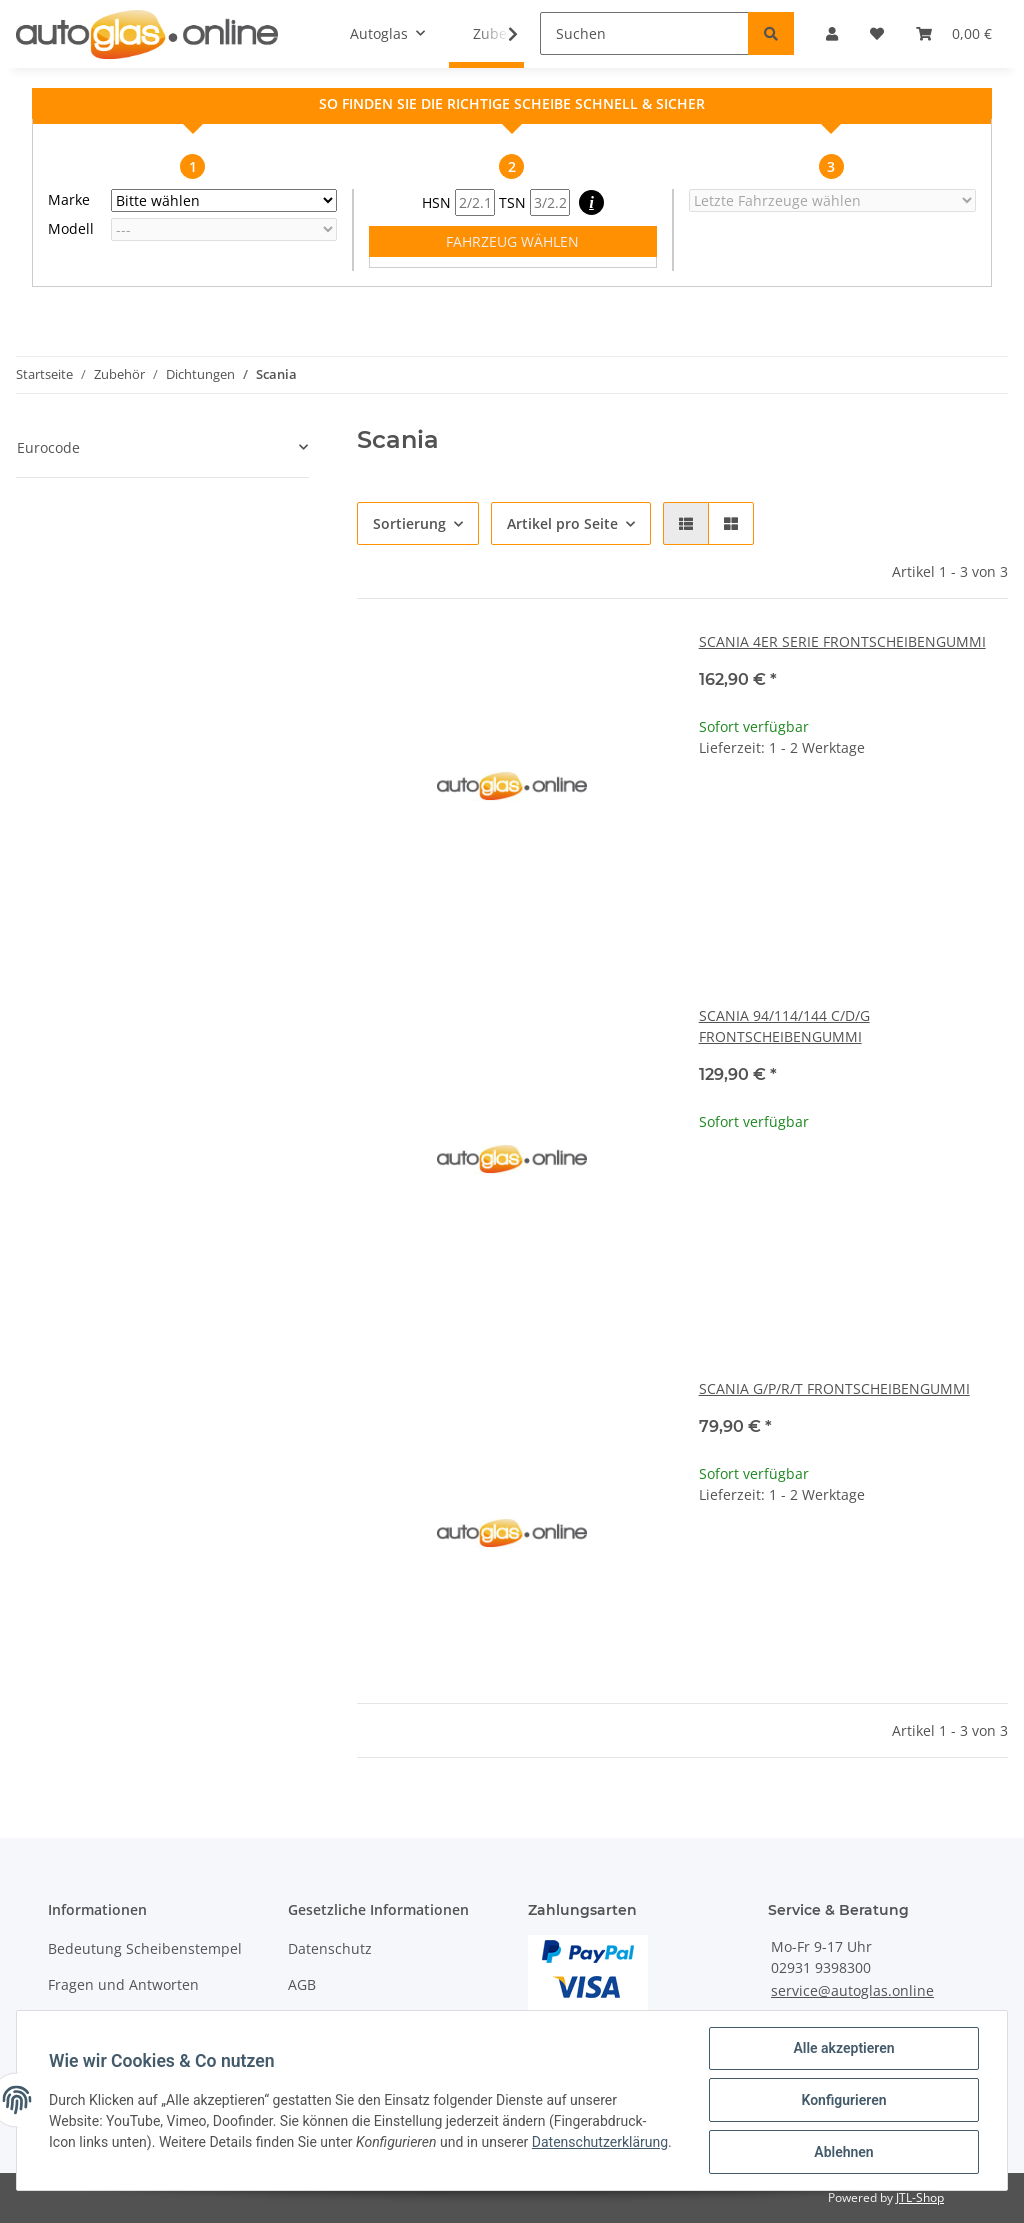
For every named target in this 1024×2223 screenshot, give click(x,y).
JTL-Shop (920, 2197)
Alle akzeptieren (843, 2048)
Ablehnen (843, 2152)
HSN (458, 202)
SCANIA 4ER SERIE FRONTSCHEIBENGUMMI (842, 641)
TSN (534, 202)
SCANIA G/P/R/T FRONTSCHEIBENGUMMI (834, 1388)
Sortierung (409, 523)
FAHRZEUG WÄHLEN (512, 241)
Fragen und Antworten (123, 1984)
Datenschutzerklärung (600, 2142)
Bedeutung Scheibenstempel (145, 1948)
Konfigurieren (843, 2100)
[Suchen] (644, 33)
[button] (686, 523)
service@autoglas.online (852, 1990)
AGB (302, 1984)
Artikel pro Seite (562, 523)
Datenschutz (330, 1948)
